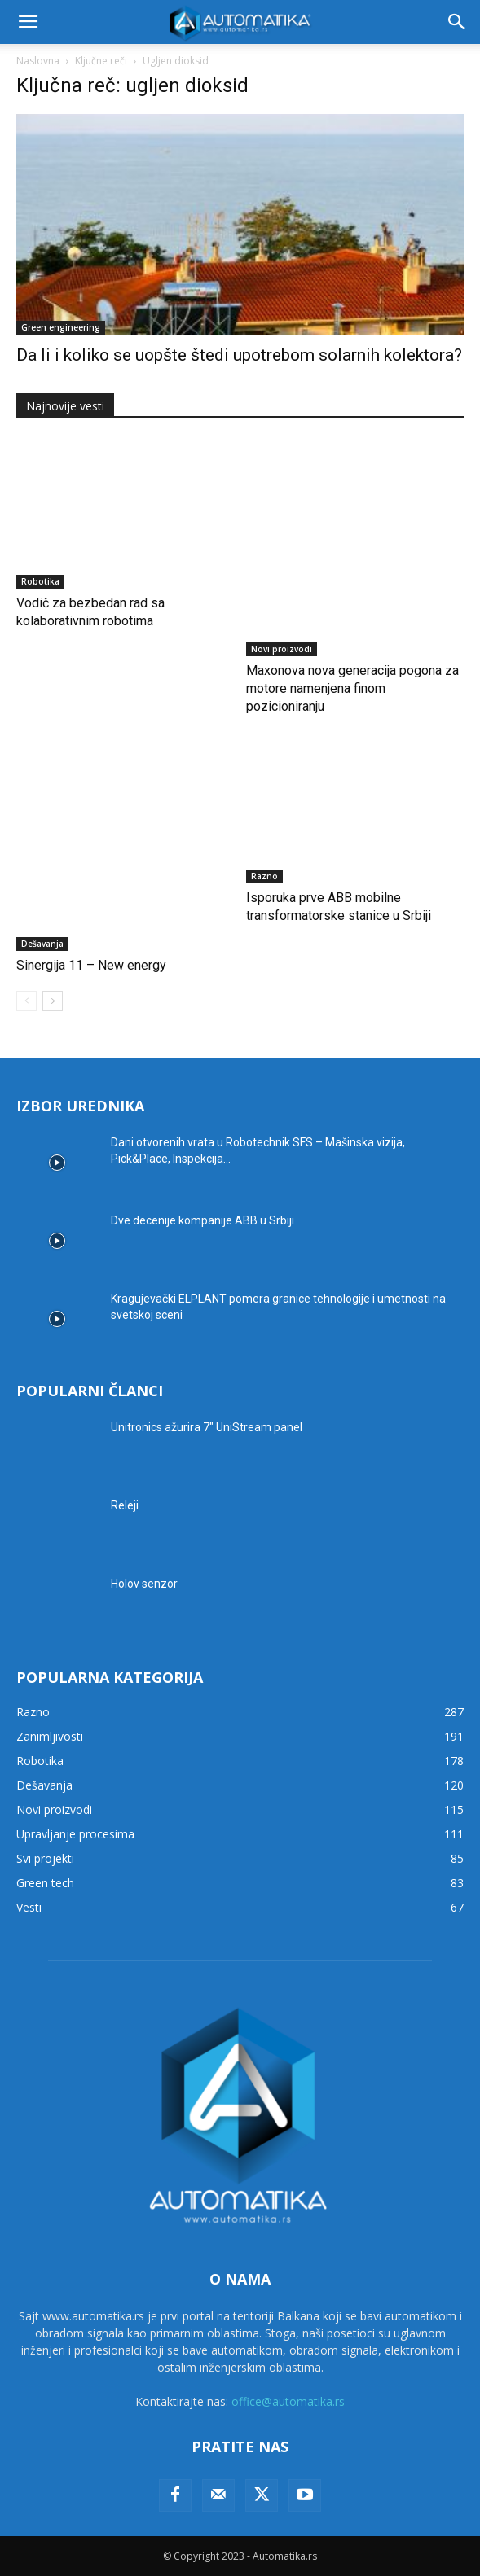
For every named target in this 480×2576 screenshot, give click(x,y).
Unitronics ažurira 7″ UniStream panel (206, 1427)
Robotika (40, 581)
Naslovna (37, 61)
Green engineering (60, 327)
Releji (125, 1505)
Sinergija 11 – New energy (91, 965)
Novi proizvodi (281, 649)
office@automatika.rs (288, 2401)
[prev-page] (26, 1001)
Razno (264, 876)
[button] (28, 22)
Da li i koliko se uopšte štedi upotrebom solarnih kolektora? (239, 355)
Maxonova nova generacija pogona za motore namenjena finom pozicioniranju (352, 688)
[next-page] (52, 1001)
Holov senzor (144, 1583)
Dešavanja (42, 943)
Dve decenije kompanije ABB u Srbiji (202, 1220)
